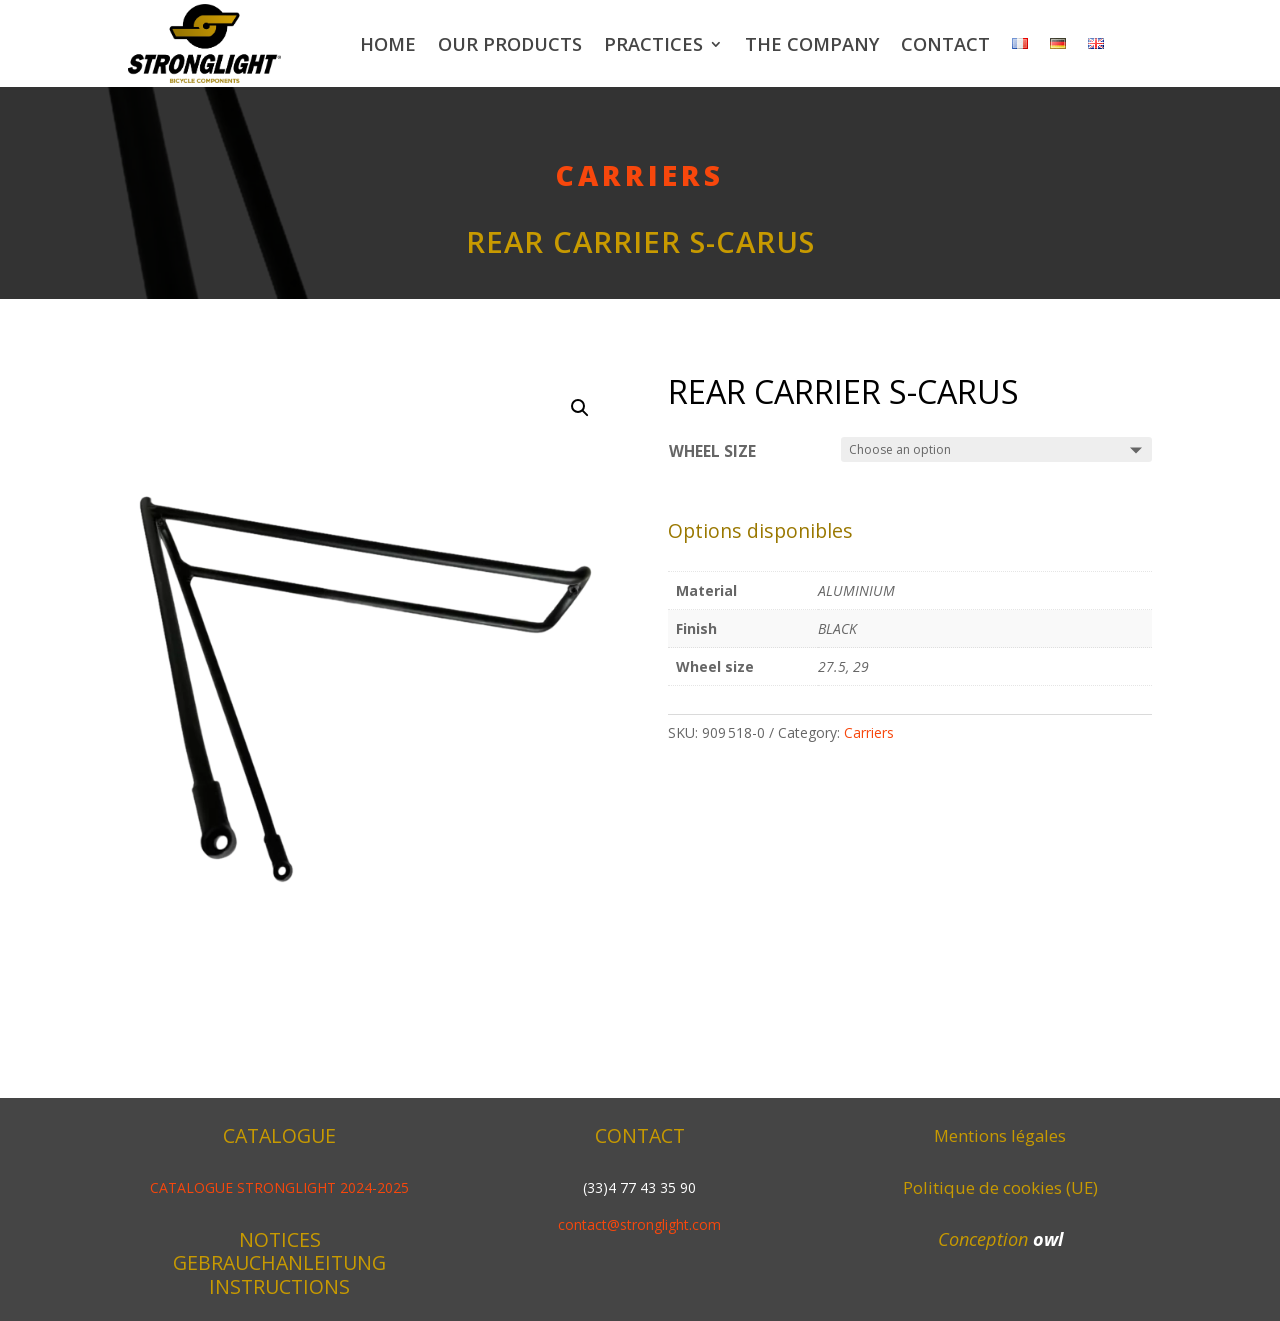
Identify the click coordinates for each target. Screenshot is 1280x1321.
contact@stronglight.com (639, 1224)
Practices (653, 44)
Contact (945, 44)
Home (388, 44)
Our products (510, 44)
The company (812, 44)
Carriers (640, 175)
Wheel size (712, 451)
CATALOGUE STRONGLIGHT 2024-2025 (279, 1187)
